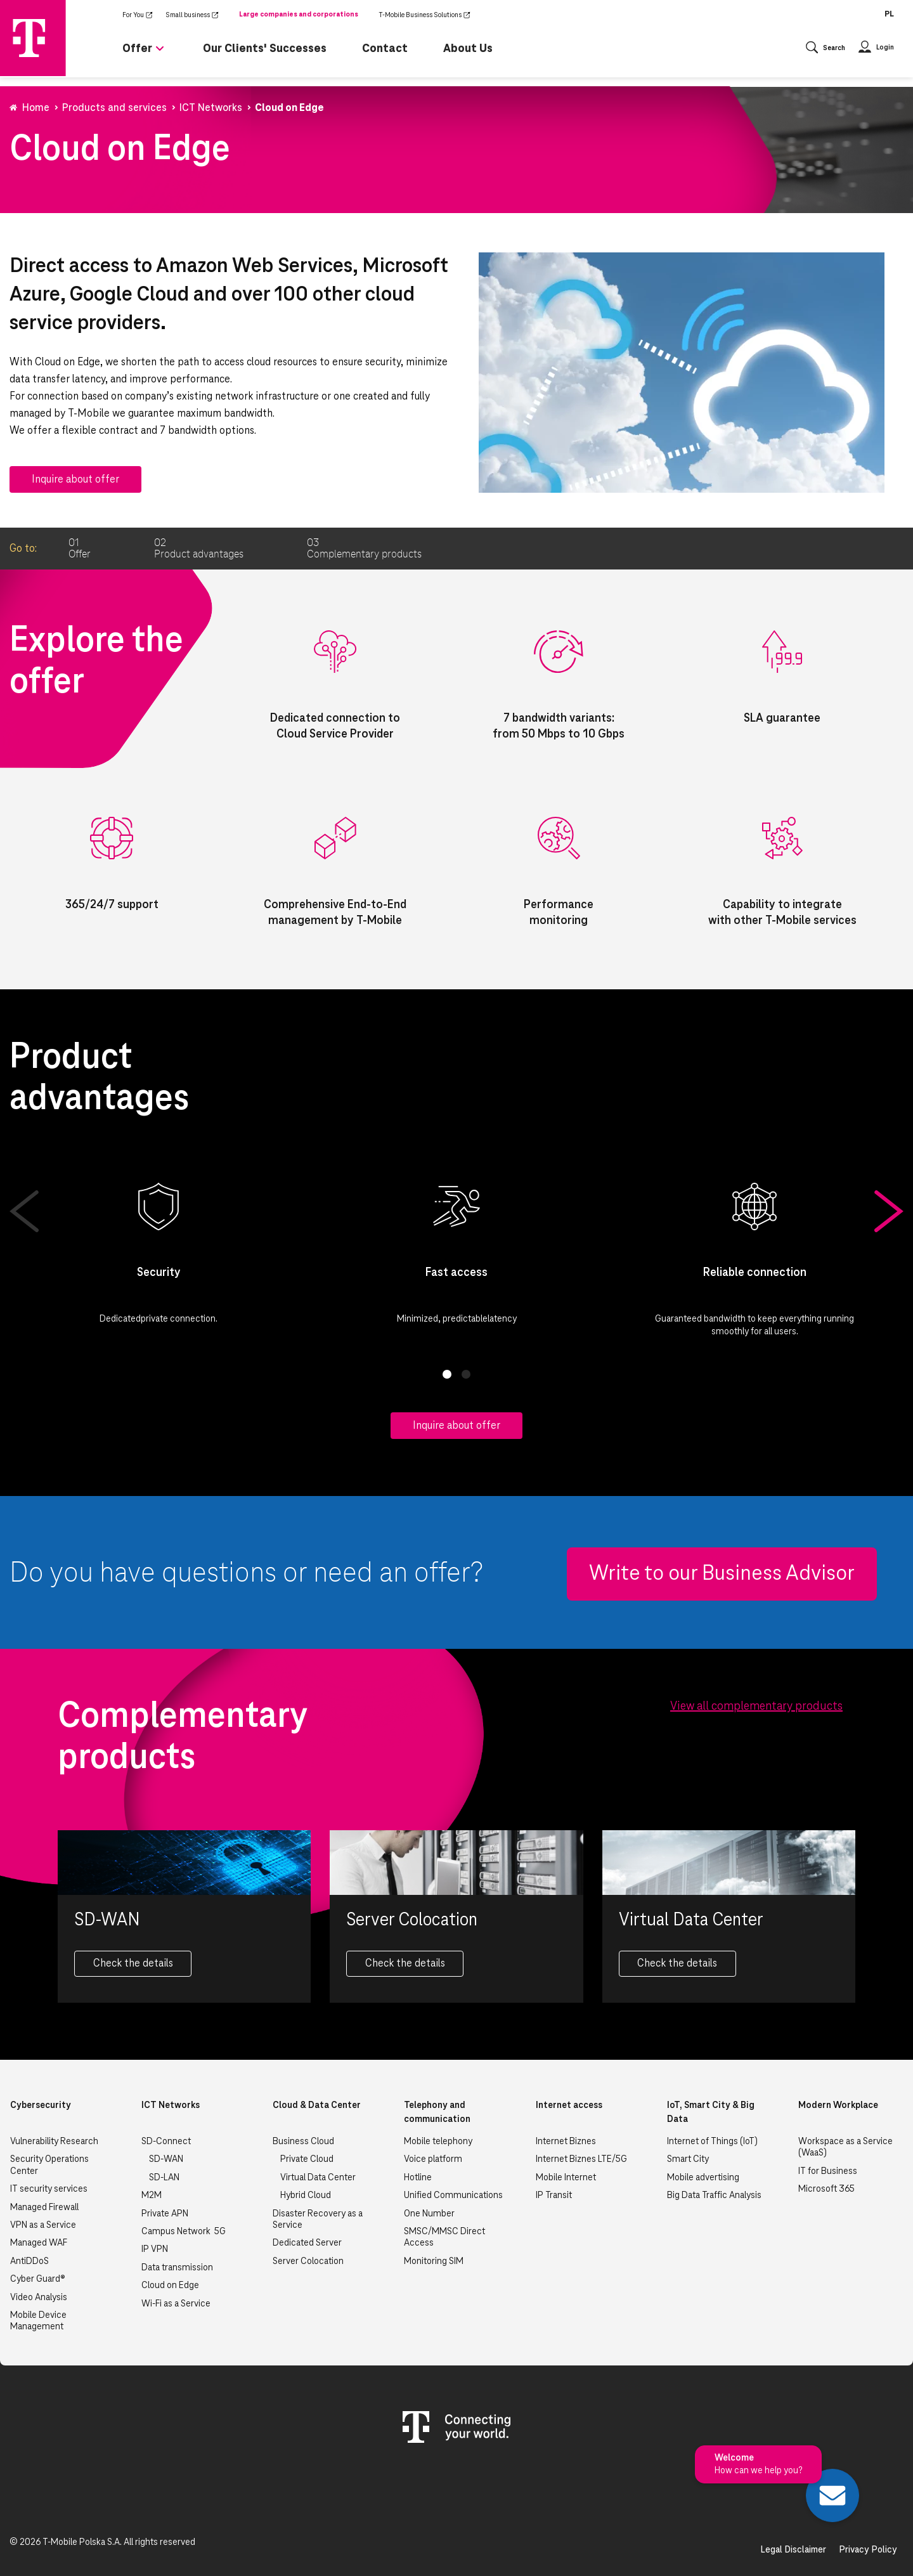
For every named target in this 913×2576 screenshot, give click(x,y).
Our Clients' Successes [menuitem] (265, 48)
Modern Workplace (838, 2105)
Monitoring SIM (433, 2261)
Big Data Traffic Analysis (714, 2195)
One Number (429, 2214)
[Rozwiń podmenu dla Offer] (159, 53)
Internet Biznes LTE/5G (581, 2159)
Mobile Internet (566, 2178)
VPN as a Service (43, 2225)
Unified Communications (453, 2195)
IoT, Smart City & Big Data (710, 2112)
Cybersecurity (40, 2105)
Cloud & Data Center (317, 2105)
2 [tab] (466, 1374)
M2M (151, 2195)
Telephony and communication (437, 2112)
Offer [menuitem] (137, 48)
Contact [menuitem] (385, 48)
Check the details (133, 1963)
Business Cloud (303, 2142)
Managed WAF (38, 2243)
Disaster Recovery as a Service (318, 2219)
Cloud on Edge (170, 2285)
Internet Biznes (566, 2142)
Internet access (569, 2105)
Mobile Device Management (38, 2321)
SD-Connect (166, 2142)
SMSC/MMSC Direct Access (444, 2237)
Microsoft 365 (826, 2189)
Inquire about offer (75, 479)
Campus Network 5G (183, 2232)
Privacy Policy (868, 2550)
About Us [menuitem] (468, 48)
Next (888, 1211)
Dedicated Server (307, 2243)
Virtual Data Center (318, 2178)
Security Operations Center (49, 2165)
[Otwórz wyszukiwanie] (825, 49)
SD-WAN (166, 2159)
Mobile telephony (438, 2142)
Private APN (164, 2214)
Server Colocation (308, 2261)
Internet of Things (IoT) (712, 2142)
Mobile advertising (703, 2178)
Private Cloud (306, 2159)
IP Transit (554, 2195)
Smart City (688, 2159)
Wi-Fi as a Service (175, 2304)
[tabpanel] (158, 1250)
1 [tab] (447, 1374)
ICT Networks (170, 2105)
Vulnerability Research (54, 2142)
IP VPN (154, 2249)
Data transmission (177, 2268)
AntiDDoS (29, 2261)
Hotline (418, 2178)
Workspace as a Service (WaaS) (845, 2147)
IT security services (48, 2189)
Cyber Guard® (37, 2279)
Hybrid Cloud (305, 2195)
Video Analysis (38, 2298)
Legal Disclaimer (793, 2550)
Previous (24, 1211)
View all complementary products (756, 1706)
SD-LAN (164, 2178)
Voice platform (433, 2159)
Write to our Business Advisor (722, 1574)
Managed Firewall (44, 2207)
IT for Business (827, 2171)
